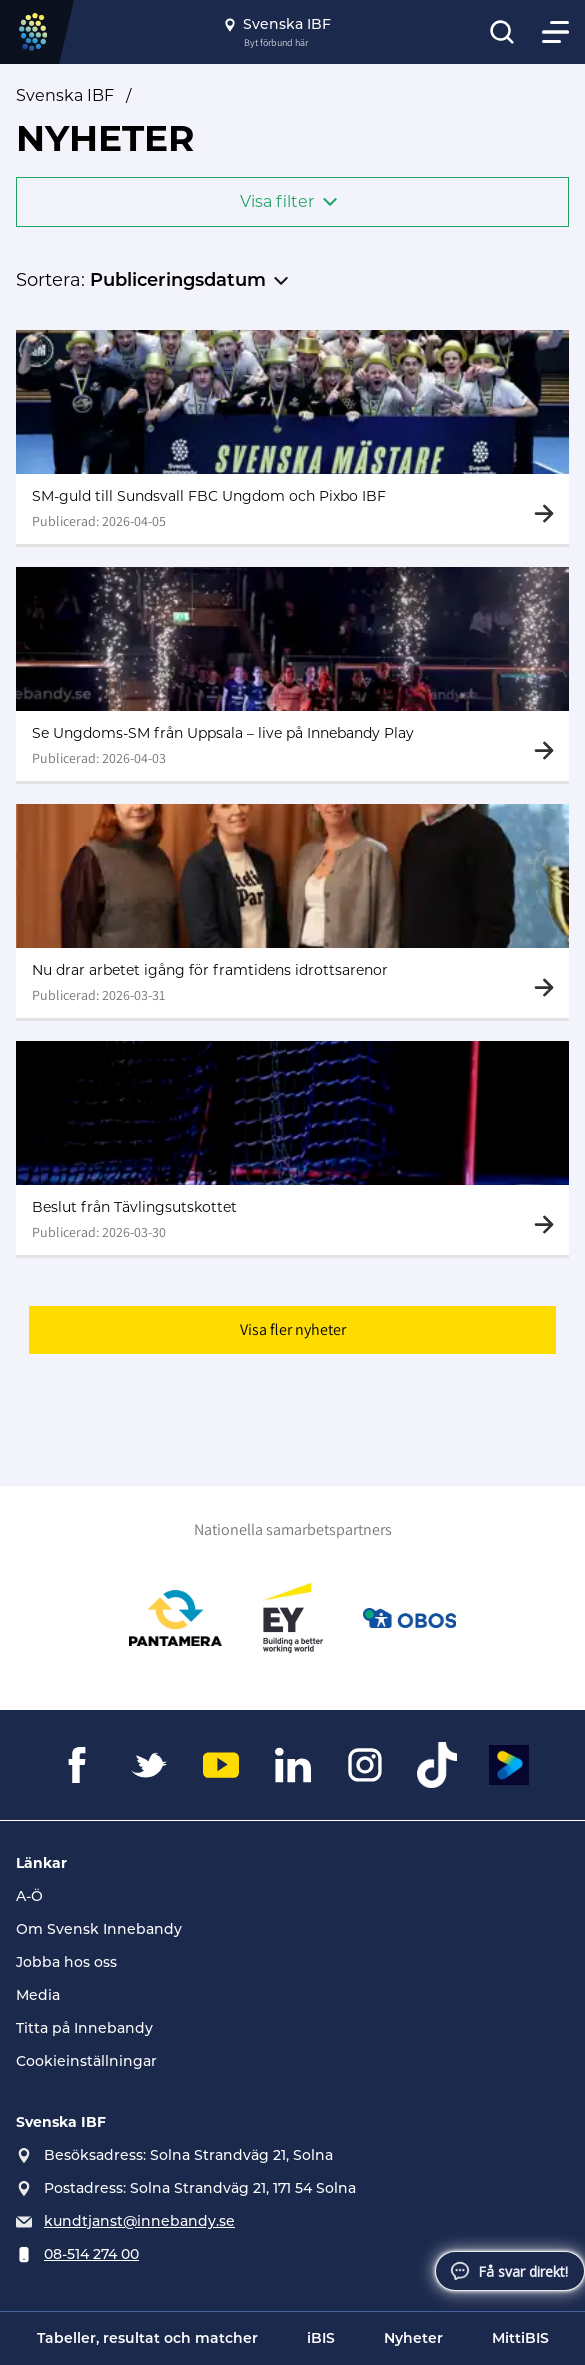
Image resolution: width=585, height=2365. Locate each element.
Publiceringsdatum (178, 280)
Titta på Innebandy (84, 2028)
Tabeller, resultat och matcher (147, 2338)
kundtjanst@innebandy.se (139, 2221)
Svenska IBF (65, 95)
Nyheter (413, 2338)
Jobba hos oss (66, 1962)
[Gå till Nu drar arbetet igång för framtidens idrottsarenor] (292, 913)
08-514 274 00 (91, 2254)
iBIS (321, 2338)
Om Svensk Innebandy (99, 1929)
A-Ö (29, 1896)
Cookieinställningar (86, 2061)
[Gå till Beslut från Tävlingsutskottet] (292, 1151)
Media (38, 1995)
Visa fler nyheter (293, 1333)
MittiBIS (520, 2338)
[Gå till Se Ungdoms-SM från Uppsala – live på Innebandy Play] (292, 675)
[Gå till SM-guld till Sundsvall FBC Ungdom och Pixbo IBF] (292, 437)
